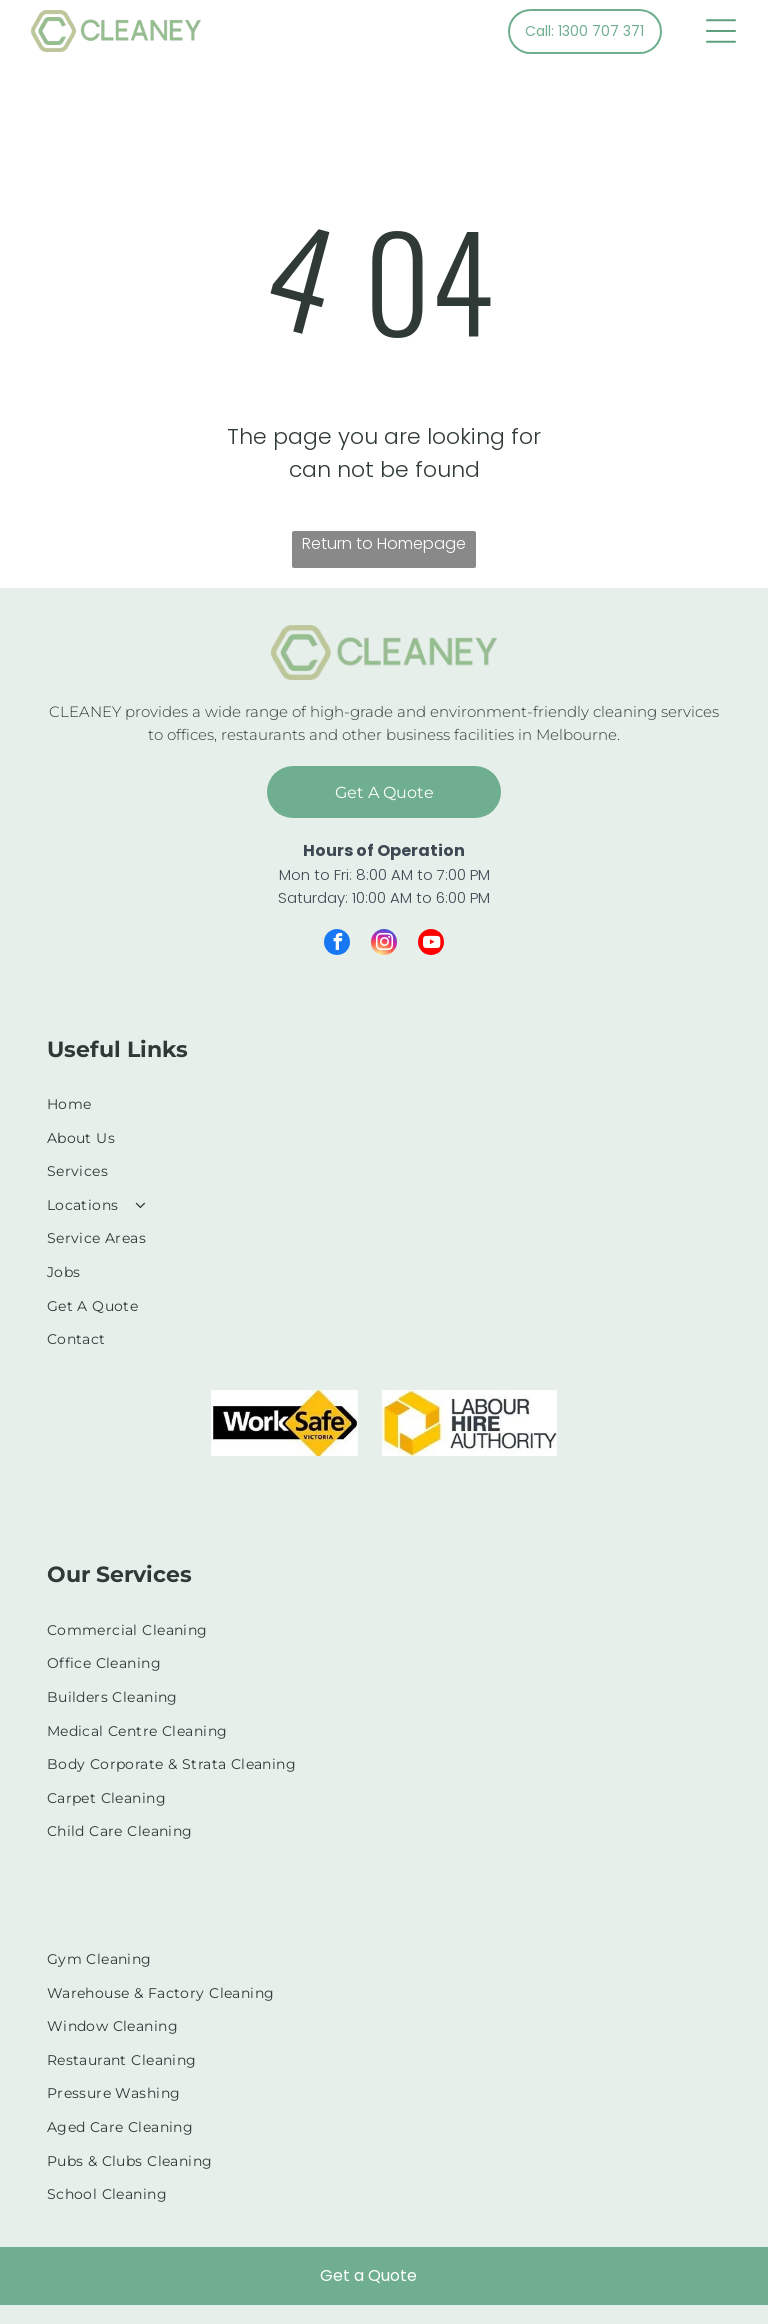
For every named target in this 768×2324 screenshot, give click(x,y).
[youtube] (431, 944)
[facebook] (337, 944)
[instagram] (384, 944)
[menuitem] (384, 1104)
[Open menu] (721, 31)
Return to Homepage (384, 543)
